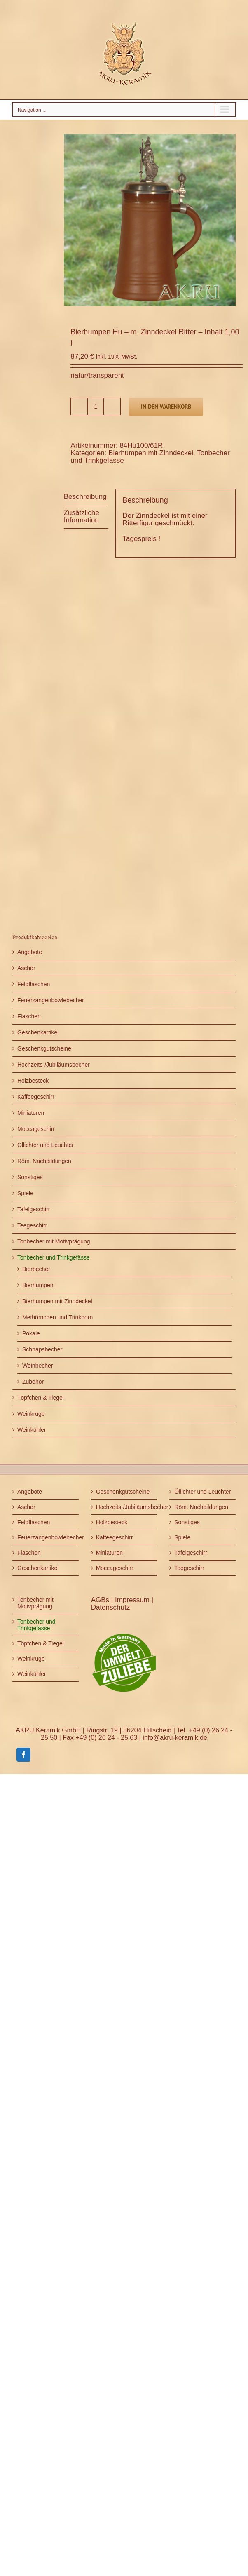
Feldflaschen (33, 984)
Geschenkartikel (37, 1032)
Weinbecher (37, 1365)
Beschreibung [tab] (85, 497)
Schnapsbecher (42, 1349)
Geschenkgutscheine (44, 1048)
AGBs (101, 1600)
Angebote (29, 952)
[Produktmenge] (95, 406)
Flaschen (29, 1016)
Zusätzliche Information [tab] (81, 516)
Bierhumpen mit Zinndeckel (150, 453)
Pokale (31, 1333)
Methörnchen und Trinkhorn (57, 1317)
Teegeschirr (32, 1225)
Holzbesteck (33, 1080)
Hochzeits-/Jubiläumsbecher (53, 1064)
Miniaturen (30, 1112)
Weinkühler (31, 1430)
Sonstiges (29, 1177)
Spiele (25, 1193)
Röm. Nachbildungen (44, 1161)
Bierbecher (36, 1269)
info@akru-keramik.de (175, 1737)
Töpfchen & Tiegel (40, 1397)
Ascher (26, 968)
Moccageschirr (36, 1129)
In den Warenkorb (166, 406)
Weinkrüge (31, 1413)
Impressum (133, 1600)
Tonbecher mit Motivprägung (53, 1241)
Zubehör (33, 1381)
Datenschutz (110, 1607)
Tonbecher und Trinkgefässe (53, 1257)
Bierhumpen (38, 1285)
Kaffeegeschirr (35, 1096)
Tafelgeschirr (33, 1209)
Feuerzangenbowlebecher (50, 1000)
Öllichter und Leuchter (45, 1145)
